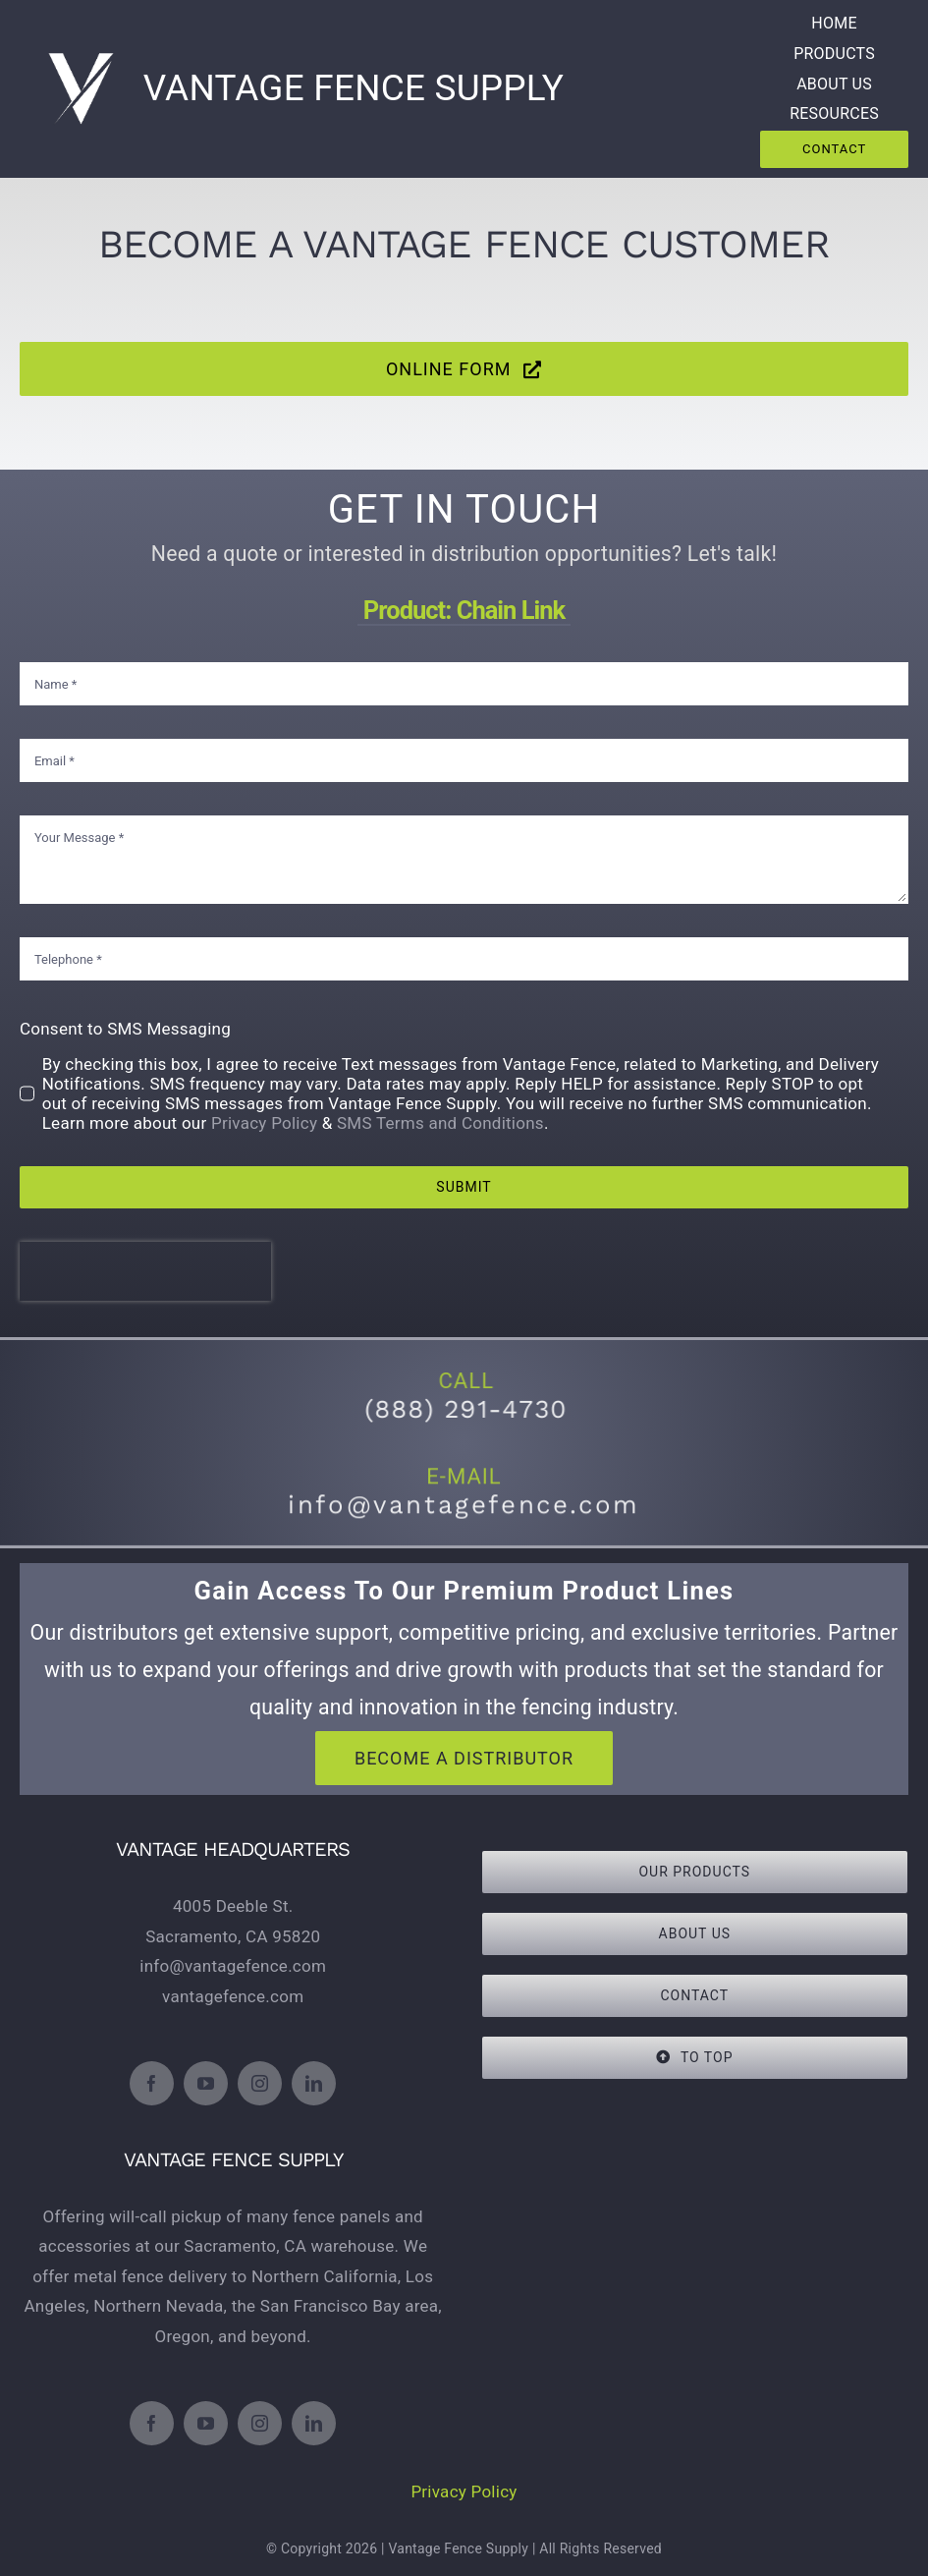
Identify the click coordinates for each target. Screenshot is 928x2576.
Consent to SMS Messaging (133, 1025)
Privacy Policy (269, 1117)
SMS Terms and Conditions (441, 1117)
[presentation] (152, 1261)
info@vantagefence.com (232, 1966)
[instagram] (260, 2083)
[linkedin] (314, 2083)
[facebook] (152, 2083)
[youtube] (206, 2083)
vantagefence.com (232, 1996)
